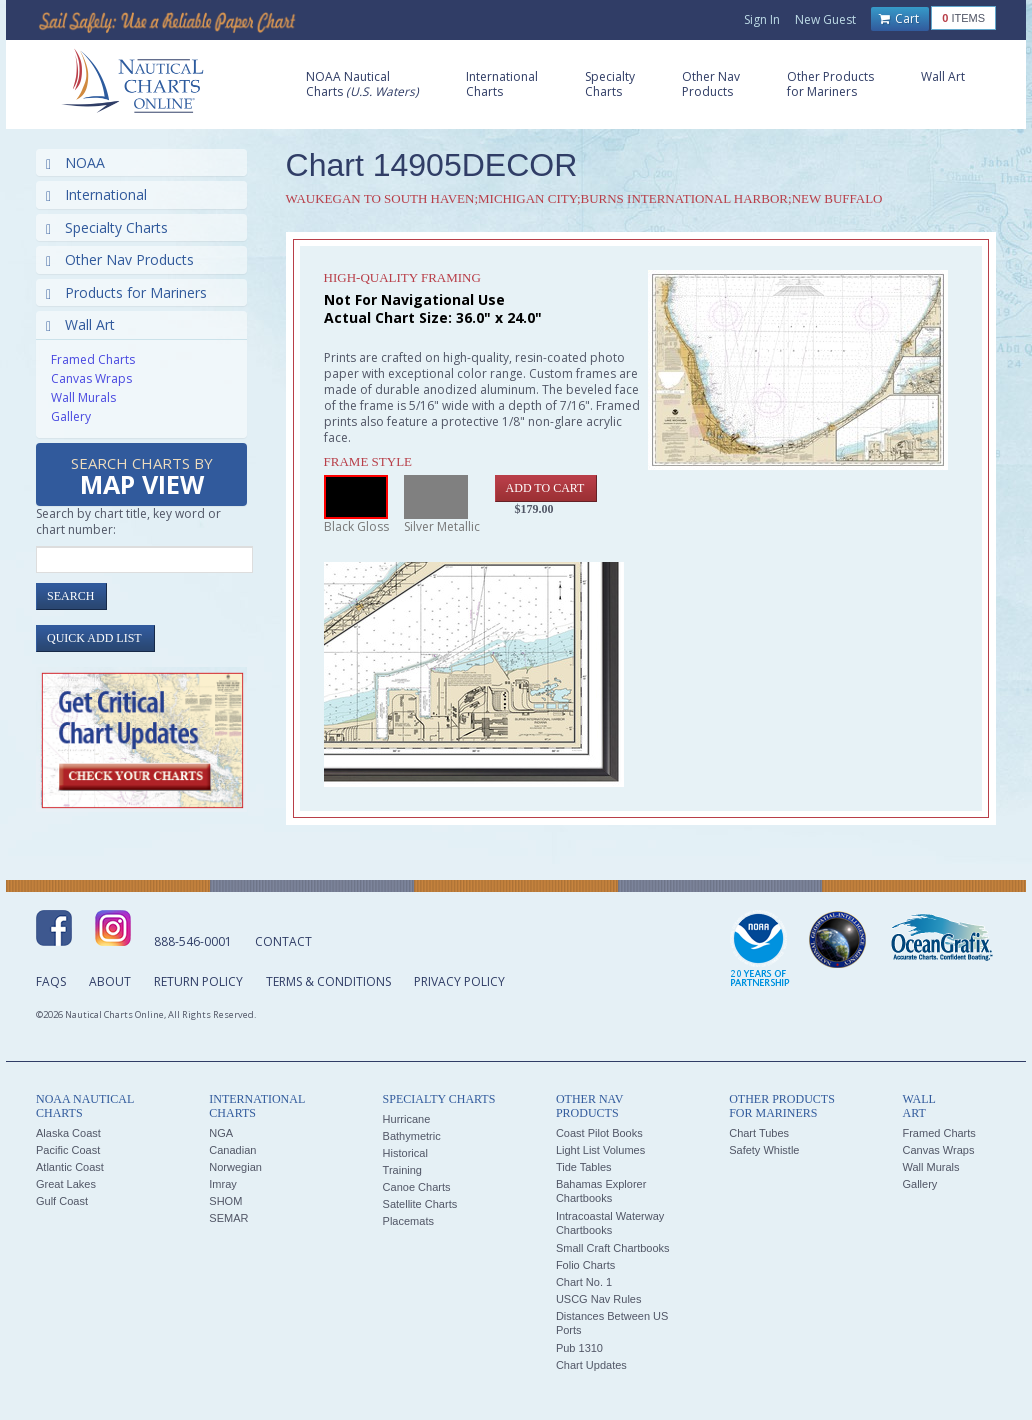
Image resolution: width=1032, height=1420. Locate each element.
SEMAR (228, 1218)
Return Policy (198, 981)
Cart (899, 19)
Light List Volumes (600, 1150)
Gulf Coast (62, 1201)
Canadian (232, 1150)
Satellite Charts (420, 1204)
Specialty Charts (107, 227)
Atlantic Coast (70, 1167)
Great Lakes (66, 1184)
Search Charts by (142, 477)
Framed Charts (93, 359)
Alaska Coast (68, 1133)
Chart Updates (591, 1365)
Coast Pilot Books (599, 1133)
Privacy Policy (459, 981)
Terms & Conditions (328, 981)
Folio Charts (585, 1265)
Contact (283, 941)
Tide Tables (584, 1167)
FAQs (51, 981)
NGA (221, 1133)
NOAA (75, 162)
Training (402, 1170)
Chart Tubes (759, 1133)
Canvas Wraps (91, 378)
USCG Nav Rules (599, 1299)
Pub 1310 (579, 1348)
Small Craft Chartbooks (613, 1248)
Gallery (71, 416)
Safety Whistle (764, 1150)
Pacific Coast (68, 1150)
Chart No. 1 (584, 1282)
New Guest (825, 19)
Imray (223, 1184)
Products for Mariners (126, 292)
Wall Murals (83, 397)
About (110, 981)
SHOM (225, 1201)
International (96, 194)
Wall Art (80, 324)
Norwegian (235, 1167)
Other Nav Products (120, 259)
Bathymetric (412, 1136)
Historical (405, 1153)
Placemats (408, 1221)
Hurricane (407, 1119)
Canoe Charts (417, 1187)
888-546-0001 (193, 941)
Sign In (762, 19)
